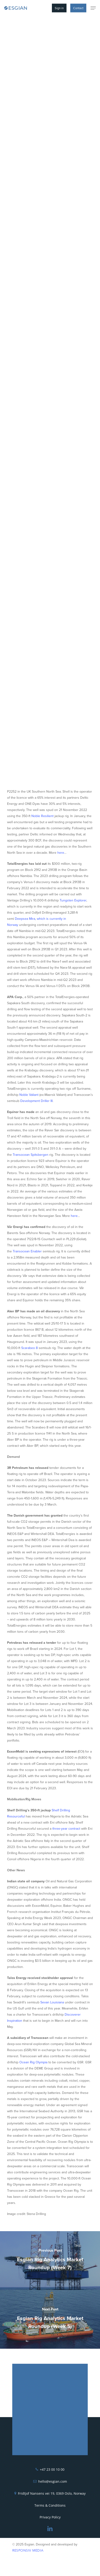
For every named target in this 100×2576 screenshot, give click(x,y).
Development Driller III (36, 1100)
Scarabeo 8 (29, 1347)
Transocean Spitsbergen (30, 1154)
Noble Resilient (42, 816)
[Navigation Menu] (93, 8)
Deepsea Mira (25, 918)
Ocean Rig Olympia (33, 2062)
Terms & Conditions (50, 2505)
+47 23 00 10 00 (52, 2469)
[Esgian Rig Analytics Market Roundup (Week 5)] (50, 2319)
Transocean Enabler (27, 1251)
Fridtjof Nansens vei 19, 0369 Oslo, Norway (52, 2493)
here (60, 852)
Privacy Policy (50, 2517)
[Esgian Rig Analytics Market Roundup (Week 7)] (50, 2260)
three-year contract (66, 1828)
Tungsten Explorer (73, 900)
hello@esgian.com (52, 2481)
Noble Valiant (28, 1094)
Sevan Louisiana (52, 2002)
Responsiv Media (28, 2550)
